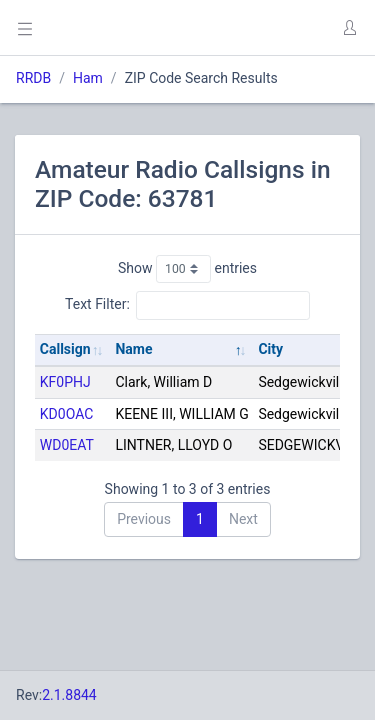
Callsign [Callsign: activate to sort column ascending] (65, 349)
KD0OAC (67, 414)
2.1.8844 (69, 695)
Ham (88, 78)
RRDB (33, 78)
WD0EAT (67, 445)
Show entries (187, 269)
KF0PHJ (65, 382)
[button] (349, 28)
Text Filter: (187, 305)
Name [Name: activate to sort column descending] (133, 349)
